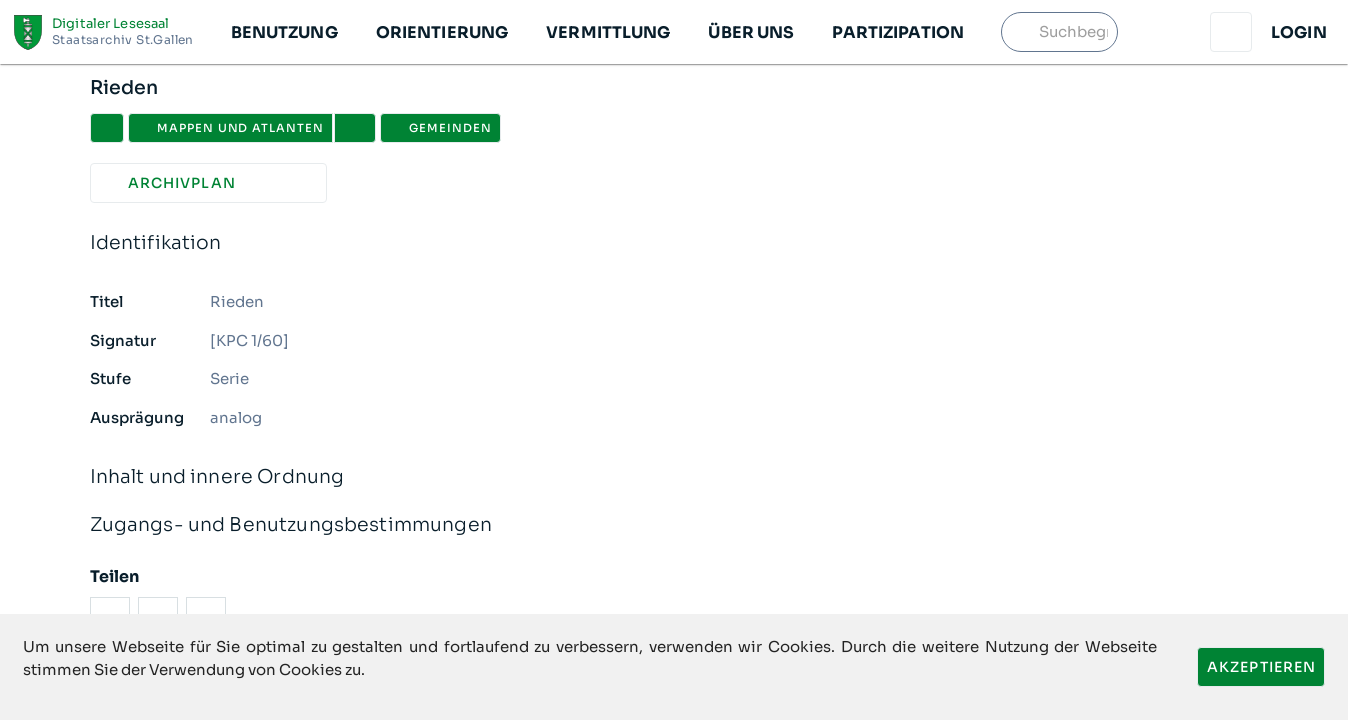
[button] (283, 32)
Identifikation (674, 243)
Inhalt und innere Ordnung (674, 477)
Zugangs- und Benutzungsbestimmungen (674, 525)
